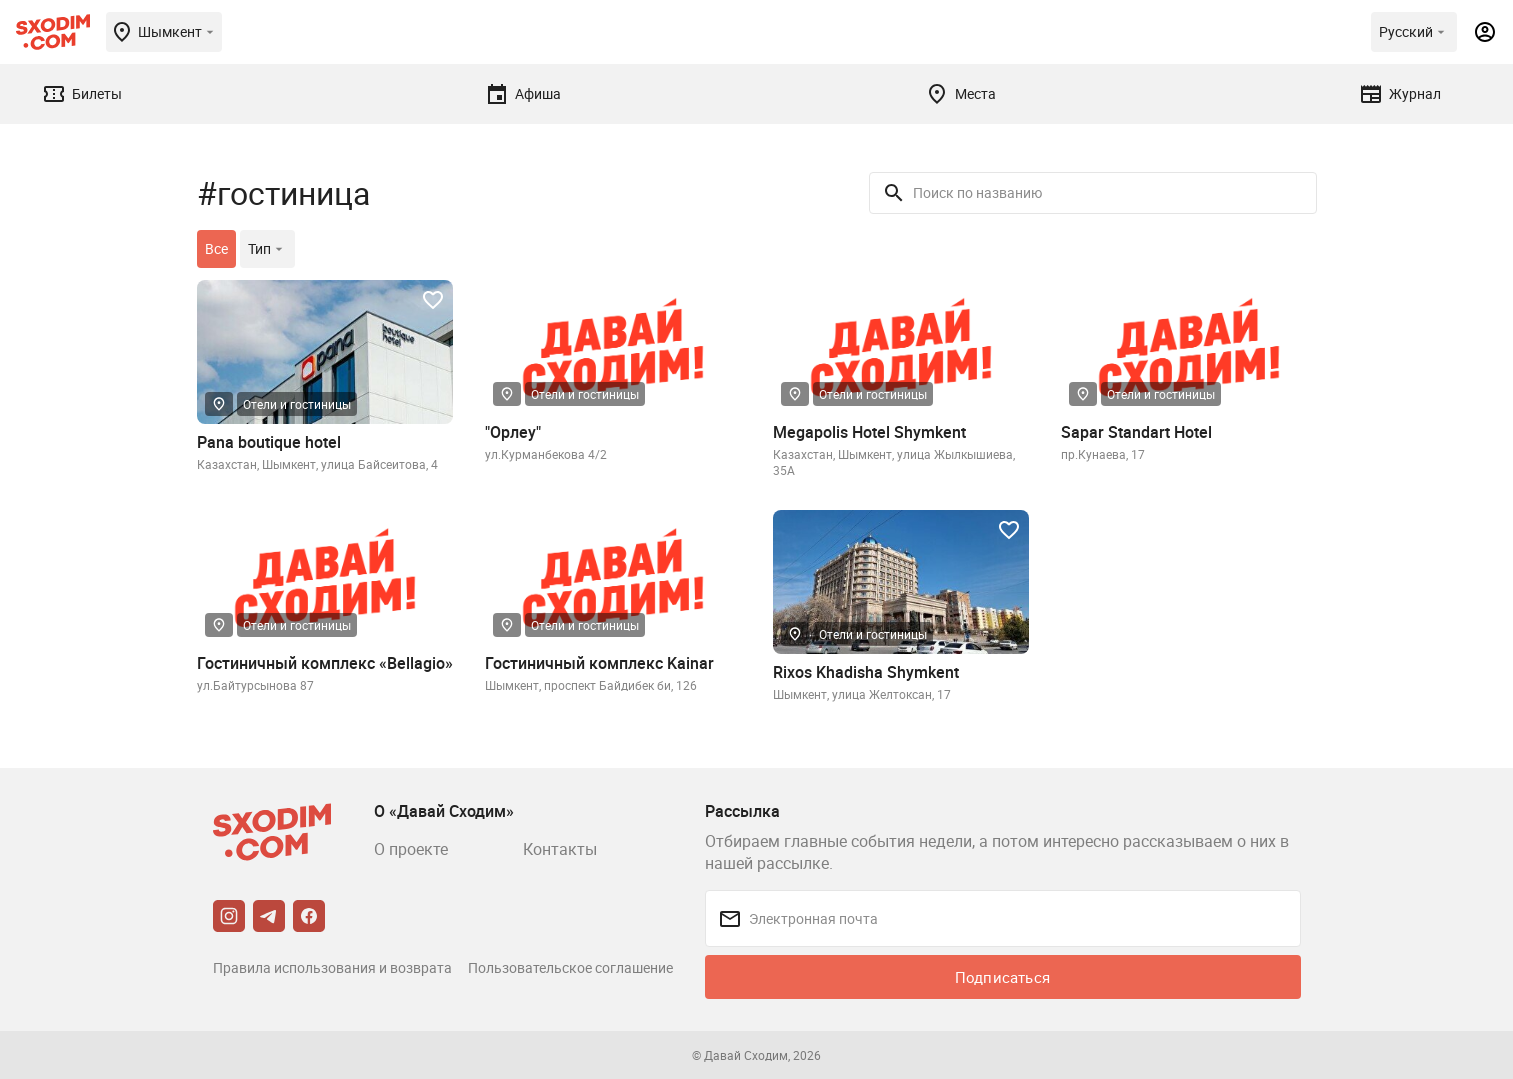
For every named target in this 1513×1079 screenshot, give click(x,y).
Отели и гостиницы (297, 404)
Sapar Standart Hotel (1136, 432)
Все (216, 248)
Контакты (560, 849)
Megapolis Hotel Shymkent (869, 432)
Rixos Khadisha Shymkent (866, 672)
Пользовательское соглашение (570, 967)
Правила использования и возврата (332, 967)
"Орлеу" (513, 432)
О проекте (411, 849)
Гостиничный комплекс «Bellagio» (325, 663)
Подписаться (1002, 977)
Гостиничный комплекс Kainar (599, 663)
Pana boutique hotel (269, 442)
